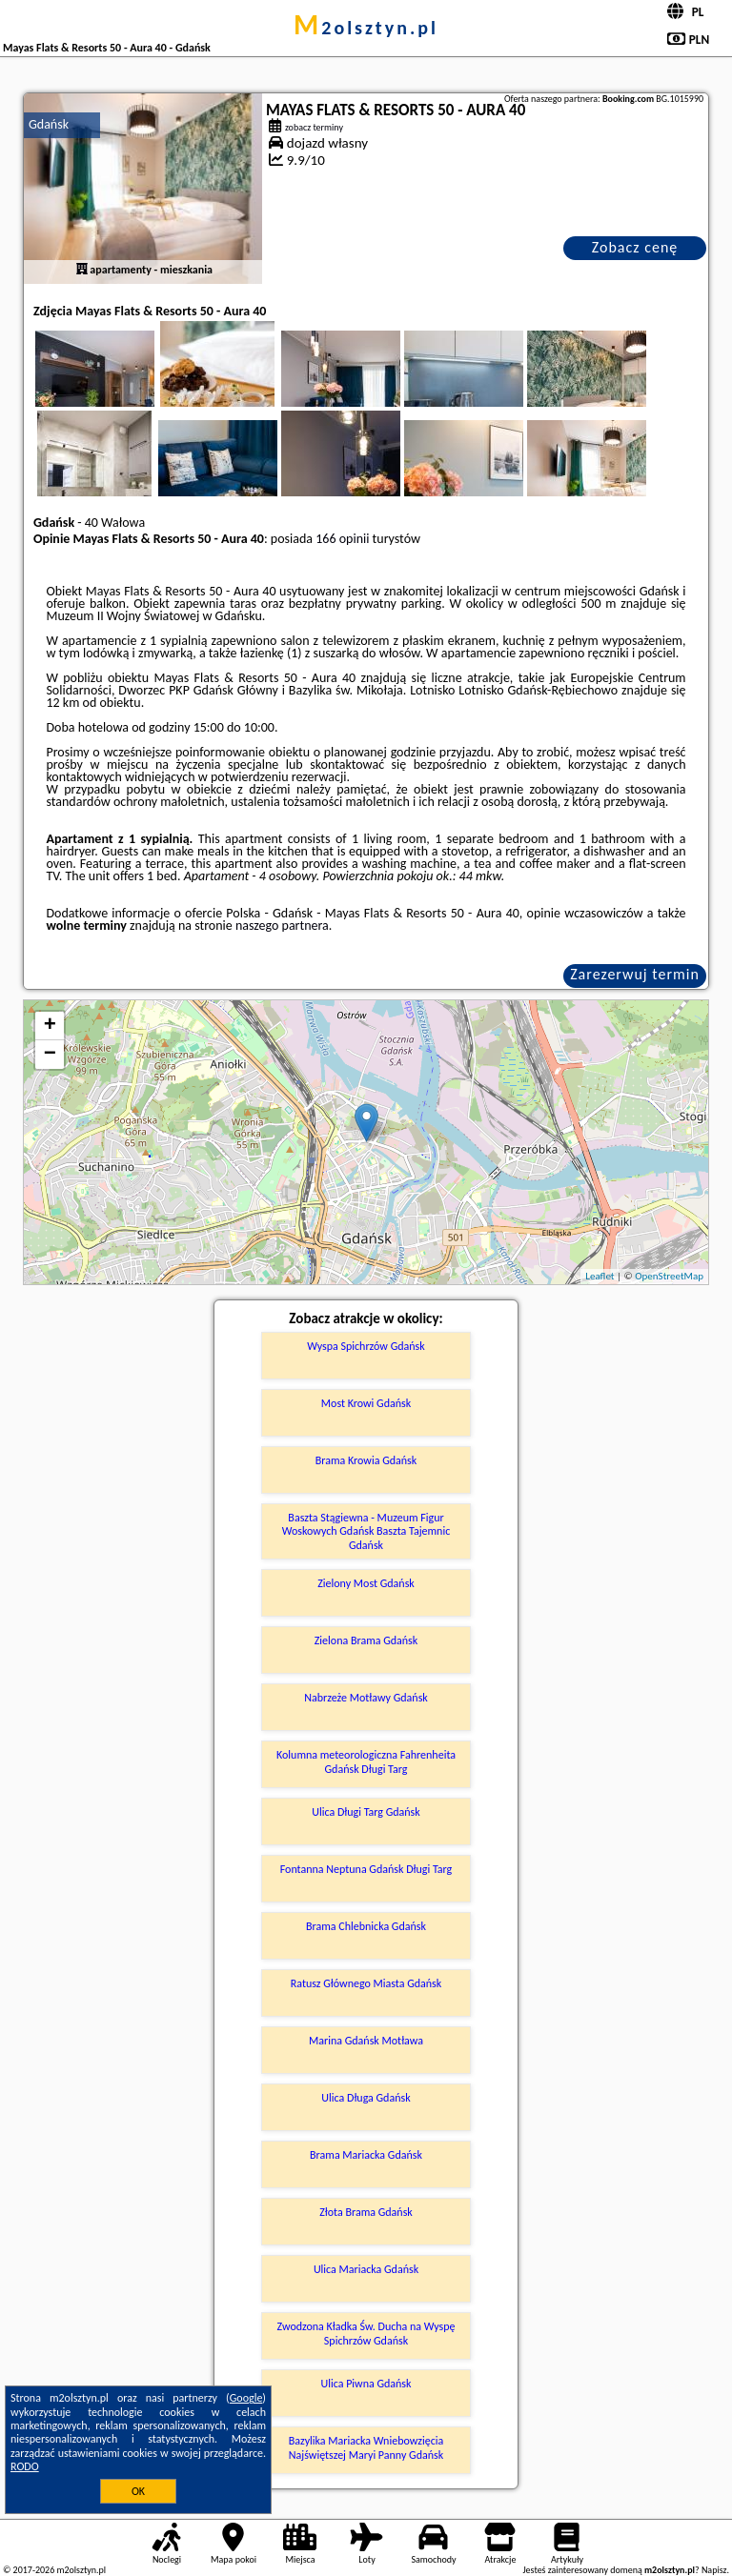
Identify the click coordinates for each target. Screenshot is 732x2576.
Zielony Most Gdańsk (366, 1583)
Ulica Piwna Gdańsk (365, 2383)
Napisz (714, 2570)
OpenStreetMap (669, 1276)
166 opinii (342, 539)
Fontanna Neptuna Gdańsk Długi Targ (366, 1869)
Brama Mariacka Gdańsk (366, 2155)
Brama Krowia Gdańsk (366, 1460)
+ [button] (50, 1026)
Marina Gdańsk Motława (366, 2040)
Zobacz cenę (635, 247)
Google (246, 2398)
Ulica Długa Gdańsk (365, 2097)
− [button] (50, 1054)
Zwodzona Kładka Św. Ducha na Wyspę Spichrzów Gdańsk (366, 2333)
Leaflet (599, 1276)
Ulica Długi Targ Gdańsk (366, 1812)
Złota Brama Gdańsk (366, 2212)
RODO (24, 2466)
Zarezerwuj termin (635, 974)
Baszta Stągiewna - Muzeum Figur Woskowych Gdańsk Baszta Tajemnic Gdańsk (366, 1531)
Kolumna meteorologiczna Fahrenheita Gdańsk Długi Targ (366, 1761)
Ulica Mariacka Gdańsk (366, 2269)
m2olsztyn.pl (366, 27)
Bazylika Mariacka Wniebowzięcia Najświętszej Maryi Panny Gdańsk (366, 2447)
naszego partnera (282, 925)
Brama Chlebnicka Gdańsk (366, 1926)
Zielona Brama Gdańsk (366, 1640)
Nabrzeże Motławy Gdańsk (366, 1697)
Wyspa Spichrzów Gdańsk (365, 1346)
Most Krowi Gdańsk (366, 1403)
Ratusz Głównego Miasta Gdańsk (366, 1983)
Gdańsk (49, 124)
